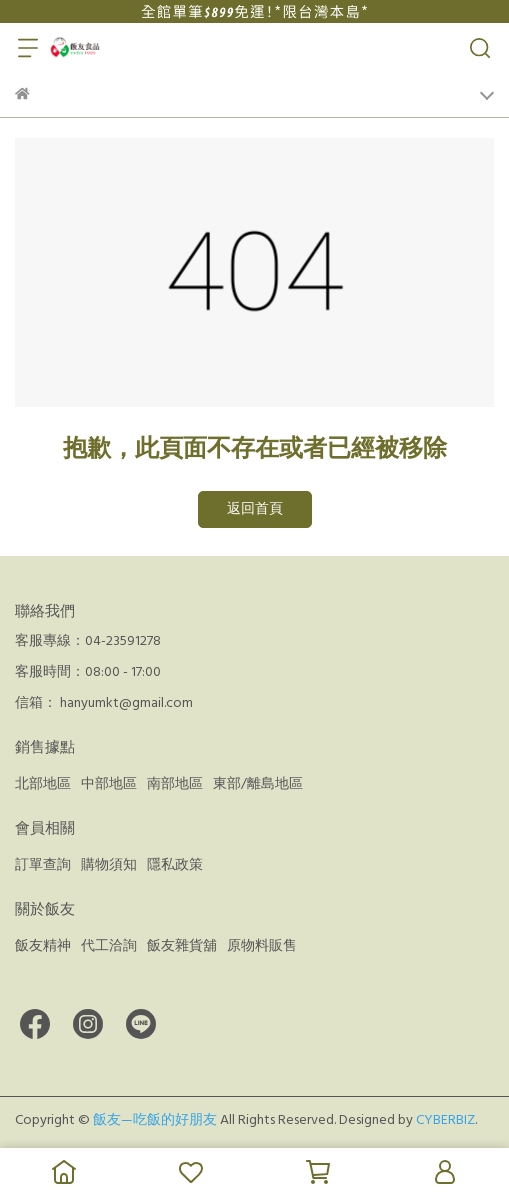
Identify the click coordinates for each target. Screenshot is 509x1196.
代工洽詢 (109, 946)
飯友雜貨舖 (182, 946)
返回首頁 (255, 509)
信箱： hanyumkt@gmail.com (104, 703)
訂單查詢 (43, 865)
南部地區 (175, 784)
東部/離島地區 (258, 784)
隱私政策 (175, 865)
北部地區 (43, 784)
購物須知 (109, 865)
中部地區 (109, 784)
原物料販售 (262, 946)
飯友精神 (43, 946)
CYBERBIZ (445, 1120)
